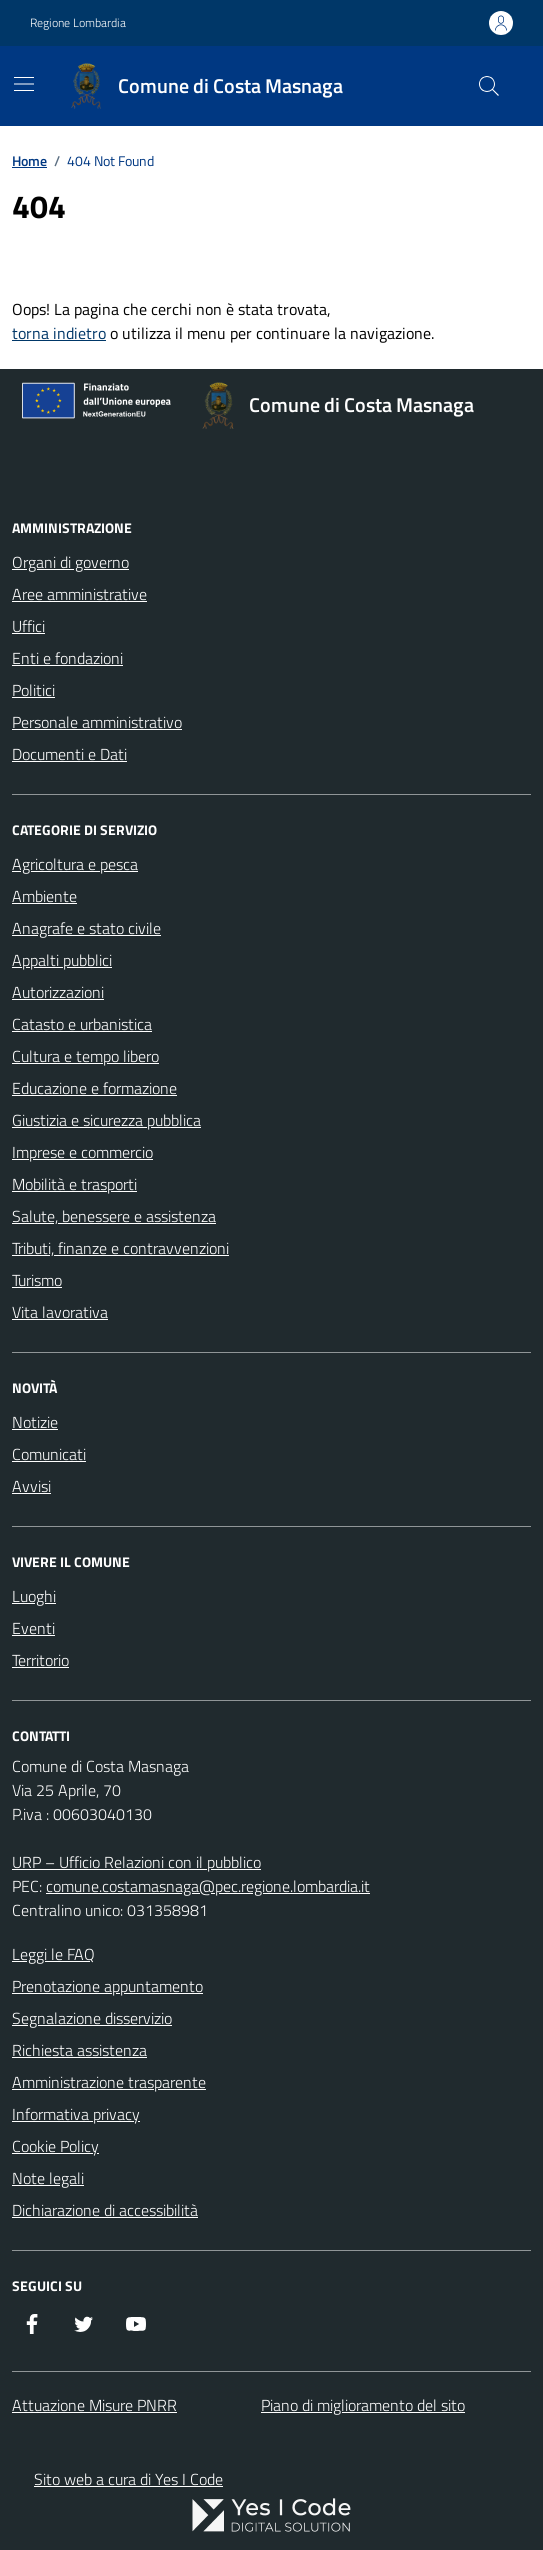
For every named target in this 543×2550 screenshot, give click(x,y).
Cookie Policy (55, 2146)
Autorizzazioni (58, 992)
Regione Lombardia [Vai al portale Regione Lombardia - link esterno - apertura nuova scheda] (78, 23)
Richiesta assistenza (79, 2050)
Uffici (28, 626)
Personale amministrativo (97, 722)
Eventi (33, 1628)
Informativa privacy (76, 2114)
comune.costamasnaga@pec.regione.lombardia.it (208, 1886)
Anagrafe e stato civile (86, 928)
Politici (33, 690)
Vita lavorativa (60, 1312)
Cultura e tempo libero (85, 1056)
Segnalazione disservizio (92, 2018)
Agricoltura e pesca (75, 864)
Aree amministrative (79, 594)
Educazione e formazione (94, 1088)
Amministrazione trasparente (109, 2082)
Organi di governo (70, 562)
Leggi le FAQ (53, 1954)
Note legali (48, 2178)
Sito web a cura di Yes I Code (128, 2479)
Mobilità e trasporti (74, 1184)
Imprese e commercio (82, 1152)
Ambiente (44, 896)
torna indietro (59, 333)
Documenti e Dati (69, 754)
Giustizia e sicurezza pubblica (106, 1120)
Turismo (37, 1280)
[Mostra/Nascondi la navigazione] (24, 84)
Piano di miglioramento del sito (363, 2405)
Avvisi (31, 1486)
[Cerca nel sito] (489, 86)
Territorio (40, 1660)
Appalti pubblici (62, 960)
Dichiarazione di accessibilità (105, 2210)
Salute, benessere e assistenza (114, 1216)
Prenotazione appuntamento (107, 1986)
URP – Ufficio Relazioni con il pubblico (136, 1862)
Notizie (35, 1422)
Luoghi (34, 1596)
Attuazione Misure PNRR (94, 2405)
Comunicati (49, 1454)
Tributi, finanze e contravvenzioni (120, 1248)
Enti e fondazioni (67, 658)
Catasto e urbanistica (82, 1024)
